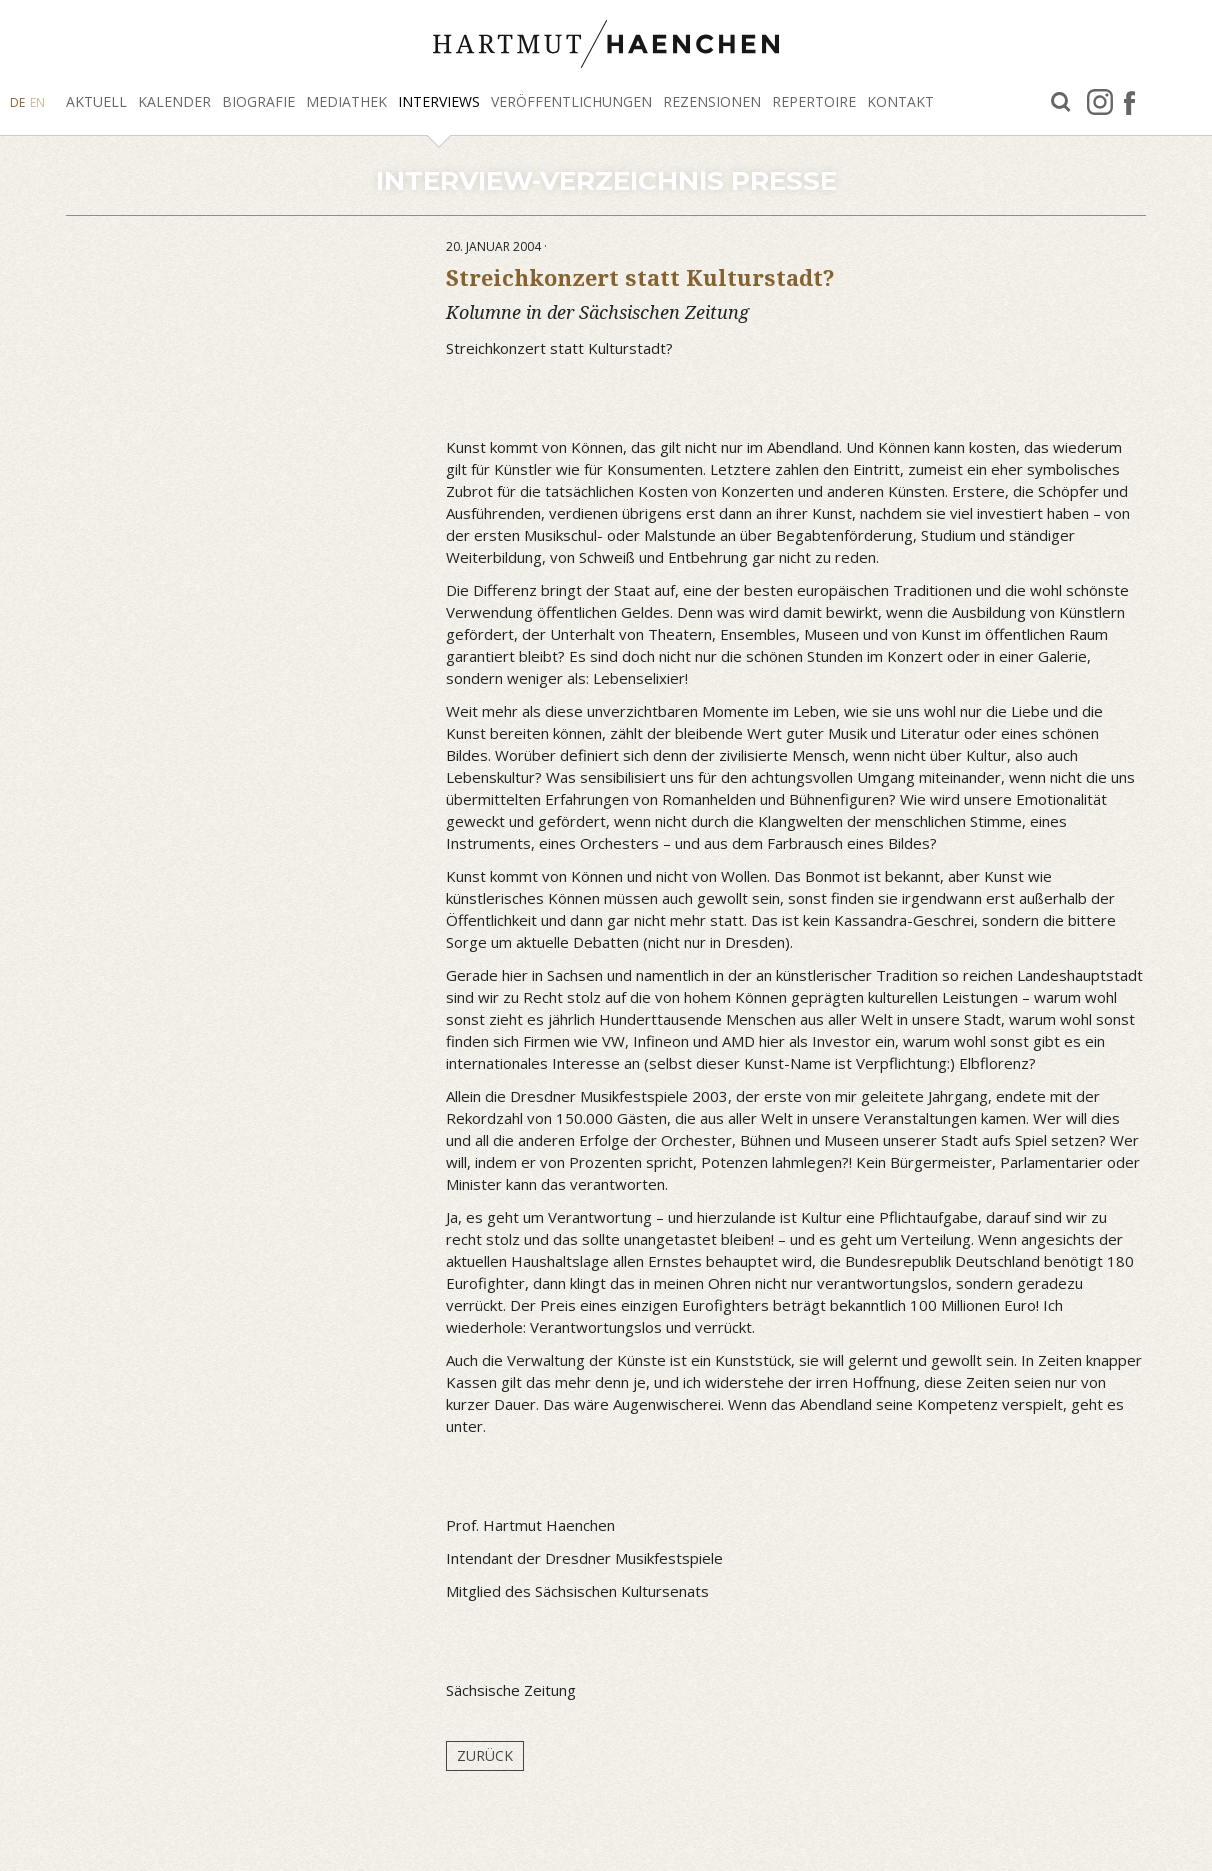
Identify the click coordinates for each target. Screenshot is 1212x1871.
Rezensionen (712, 101)
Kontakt (900, 101)
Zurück (485, 1755)
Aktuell (96, 101)
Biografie (258, 101)
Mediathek (346, 101)
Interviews (439, 101)
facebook (1129, 102)
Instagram (1100, 102)
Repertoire (814, 101)
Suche (1061, 102)
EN (37, 102)
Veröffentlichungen (571, 101)
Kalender (174, 101)
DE (17, 102)
